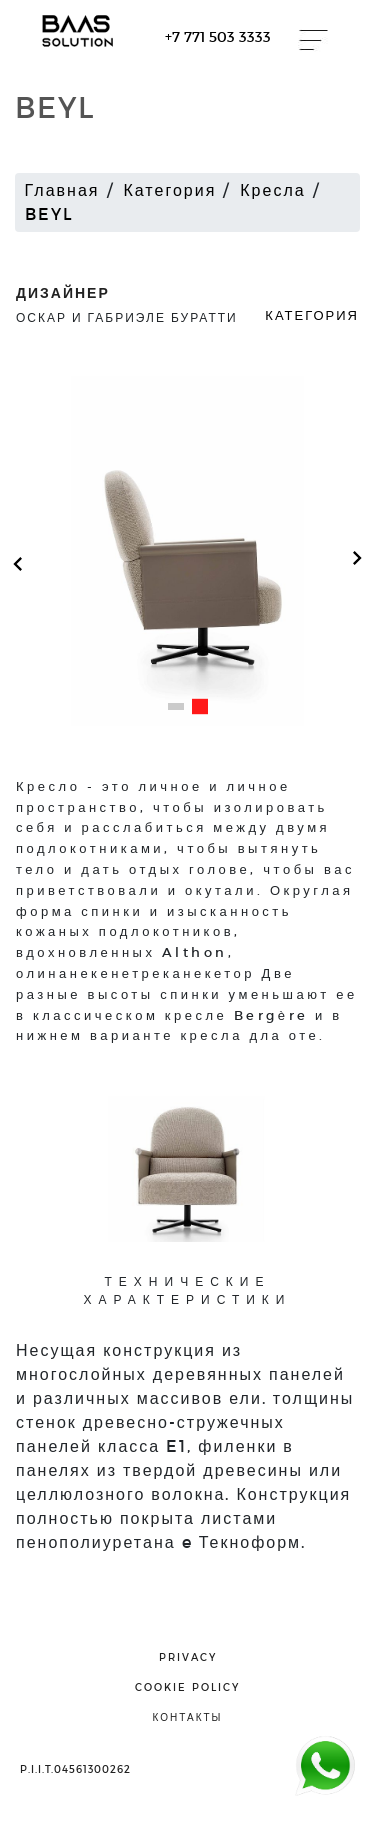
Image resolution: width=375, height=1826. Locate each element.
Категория (170, 189)
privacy (188, 1657)
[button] (176, 706)
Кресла (272, 189)
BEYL (49, 213)
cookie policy (187, 1687)
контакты (188, 1717)
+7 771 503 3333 (218, 36)
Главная (62, 189)
